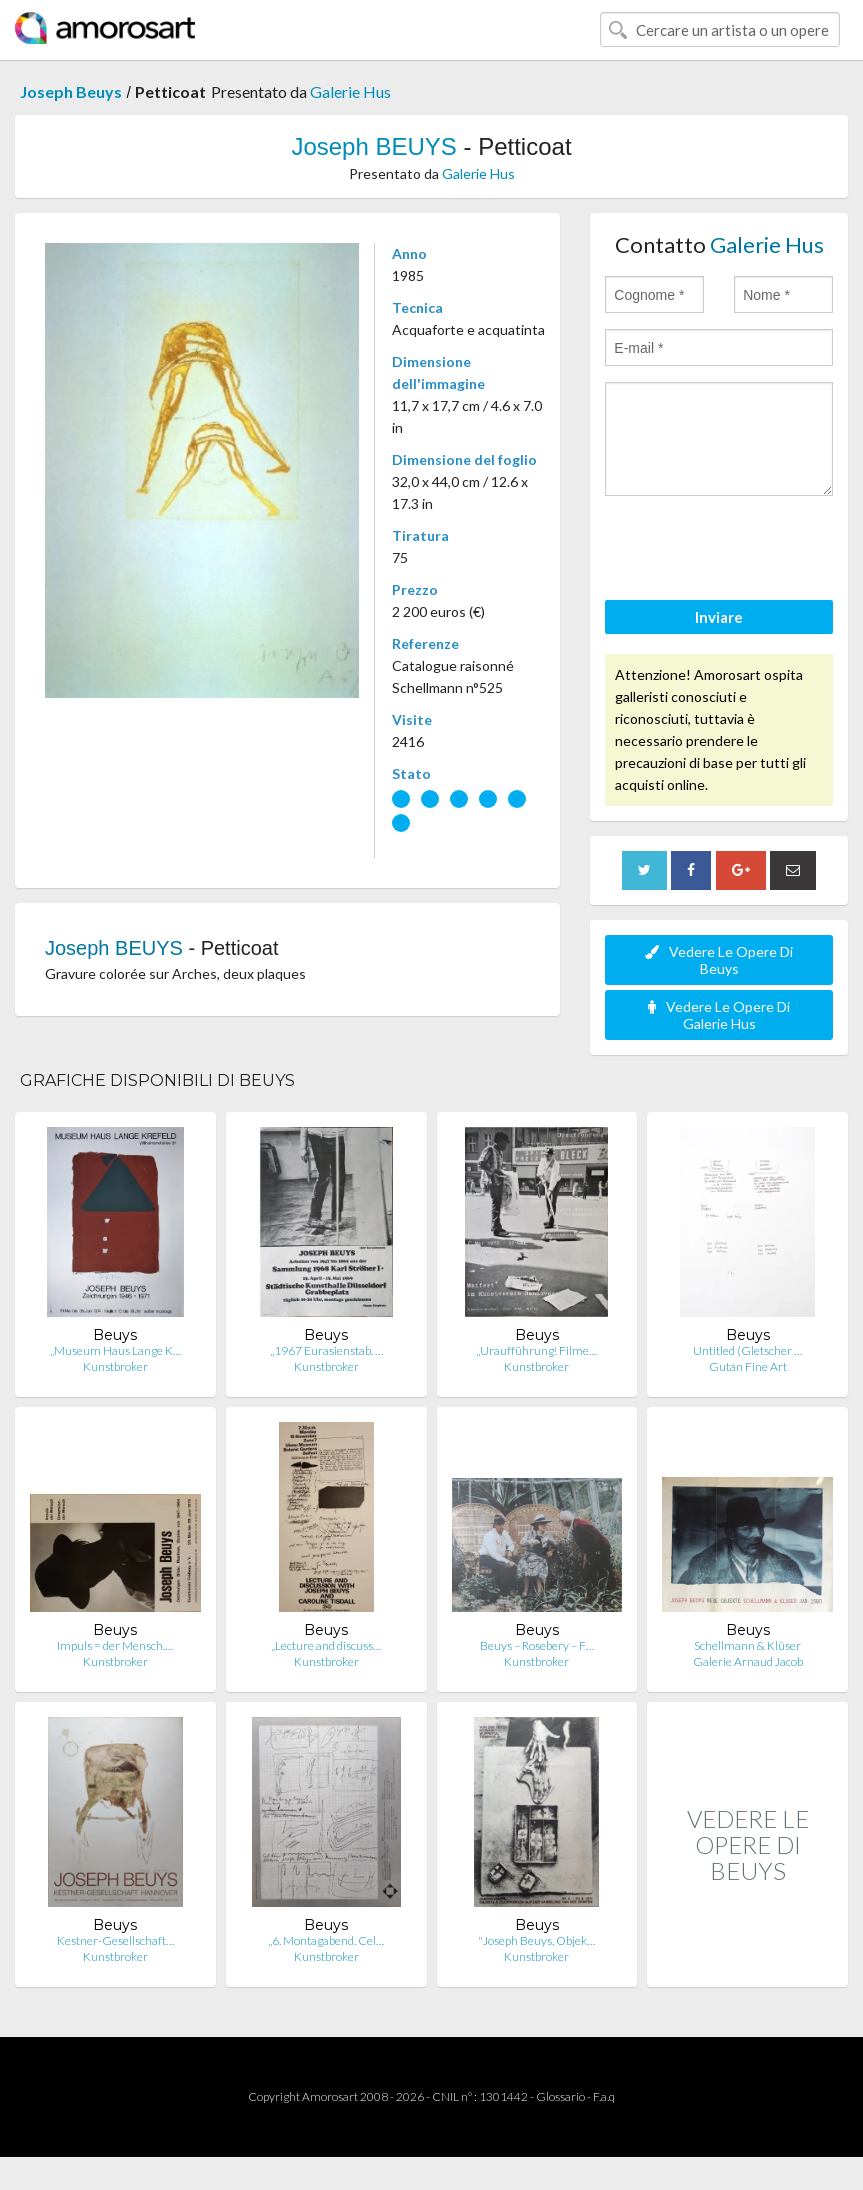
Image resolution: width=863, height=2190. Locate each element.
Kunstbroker (115, 1366)
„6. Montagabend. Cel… (326, 1940)
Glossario (560, 2096)
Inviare (719, 617)
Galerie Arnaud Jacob (748, 1661)
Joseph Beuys (71, 91)
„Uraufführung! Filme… (536, 1350)
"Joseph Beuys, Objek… (536, 1940)
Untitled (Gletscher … (747, 1350)
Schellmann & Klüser (747, 1645)
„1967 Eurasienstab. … (326, 1350)
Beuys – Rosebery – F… (537, 1645)
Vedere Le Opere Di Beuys (719, 960)
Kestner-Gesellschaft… (115, 1940)
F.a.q (604, 2096)
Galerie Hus (350, 91)
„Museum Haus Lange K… (115, 1350)
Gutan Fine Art (748, 1366)
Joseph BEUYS (373, 146)
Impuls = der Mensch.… (115, 1645)
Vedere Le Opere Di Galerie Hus (719, 1015)
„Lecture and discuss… (326, 1645)
